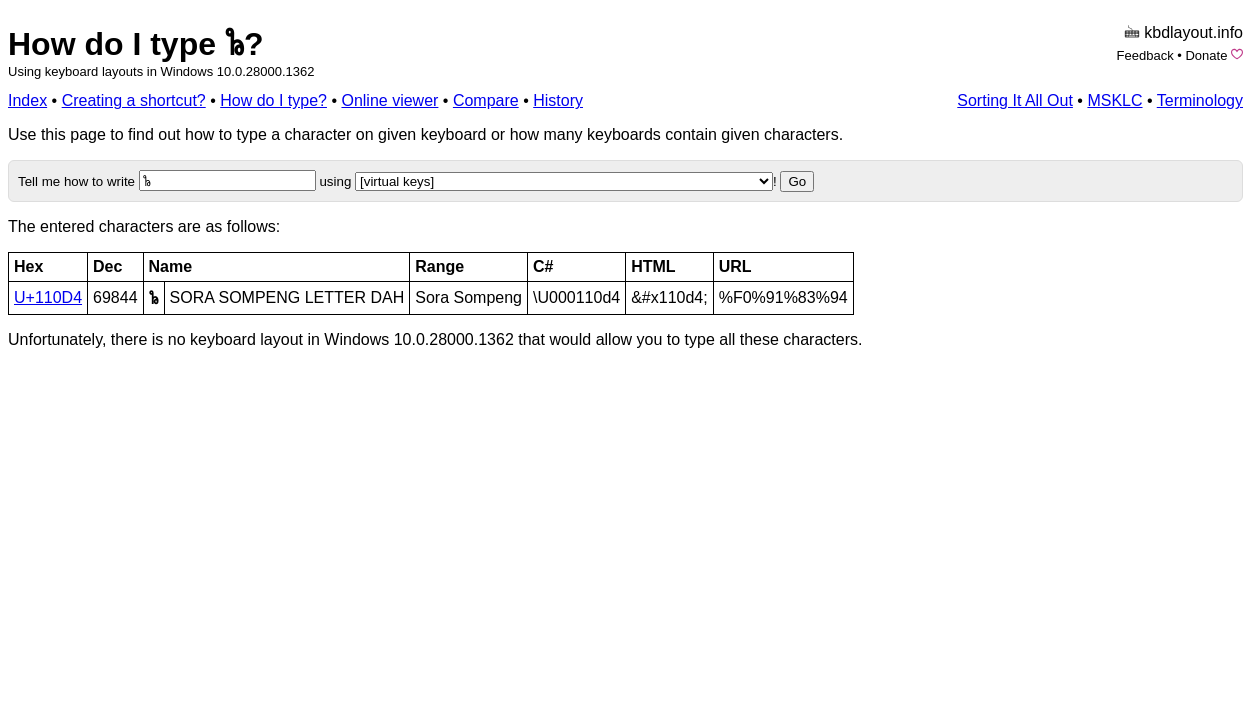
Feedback (1145, 55)
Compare (486, 100)
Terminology (1200, 100)
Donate (1206, 55)
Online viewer (389, 100)
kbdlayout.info (1193, 32)
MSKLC (1114, 100)
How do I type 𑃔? (135, 44)
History (558, 100)
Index (27, 100)
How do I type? (273, 100)
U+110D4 (48, 297)
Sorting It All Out (1015, 100)
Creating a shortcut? (134, 100)
